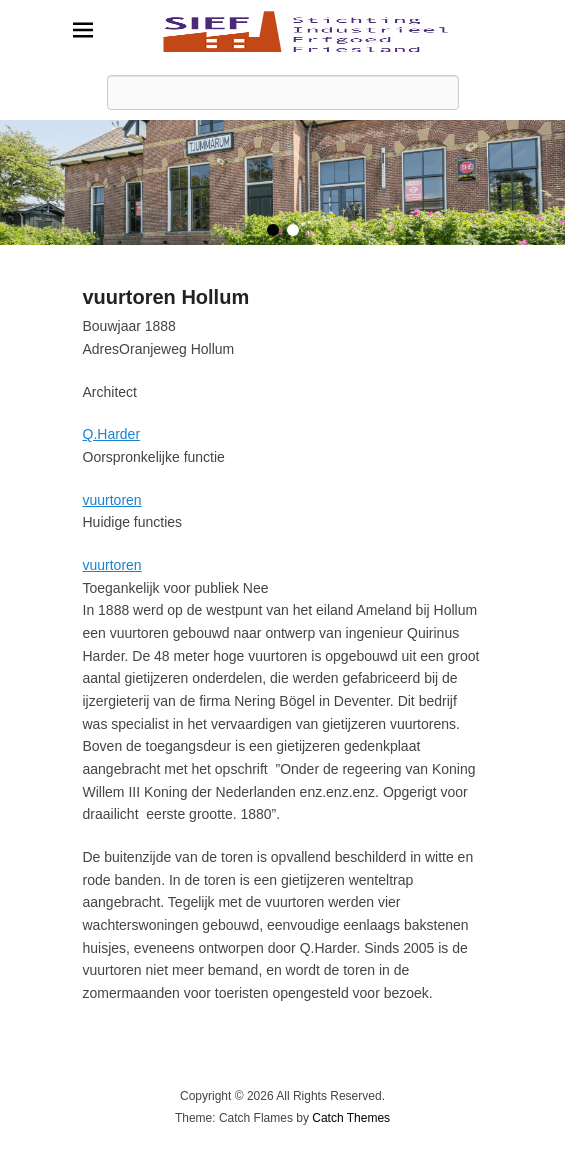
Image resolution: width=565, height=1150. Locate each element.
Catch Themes (351, 1118)
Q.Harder (112, 434)
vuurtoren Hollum (166, 297)
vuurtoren (112, 500)
